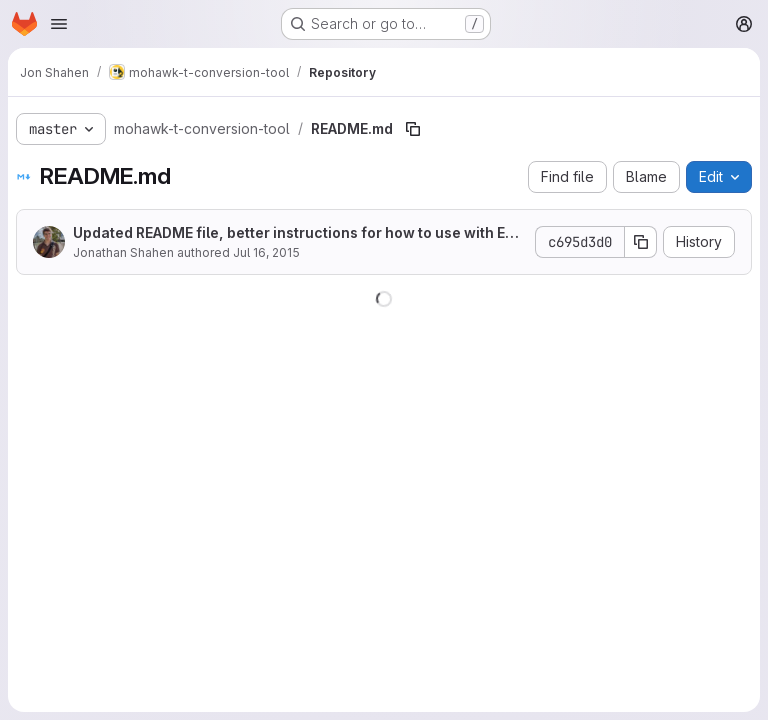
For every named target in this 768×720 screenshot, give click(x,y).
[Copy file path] (413, 129)
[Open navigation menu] (59, 24)
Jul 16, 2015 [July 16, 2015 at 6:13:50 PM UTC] (266, 252)
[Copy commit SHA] (641, 242)
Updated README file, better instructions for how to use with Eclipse (297, 233)
